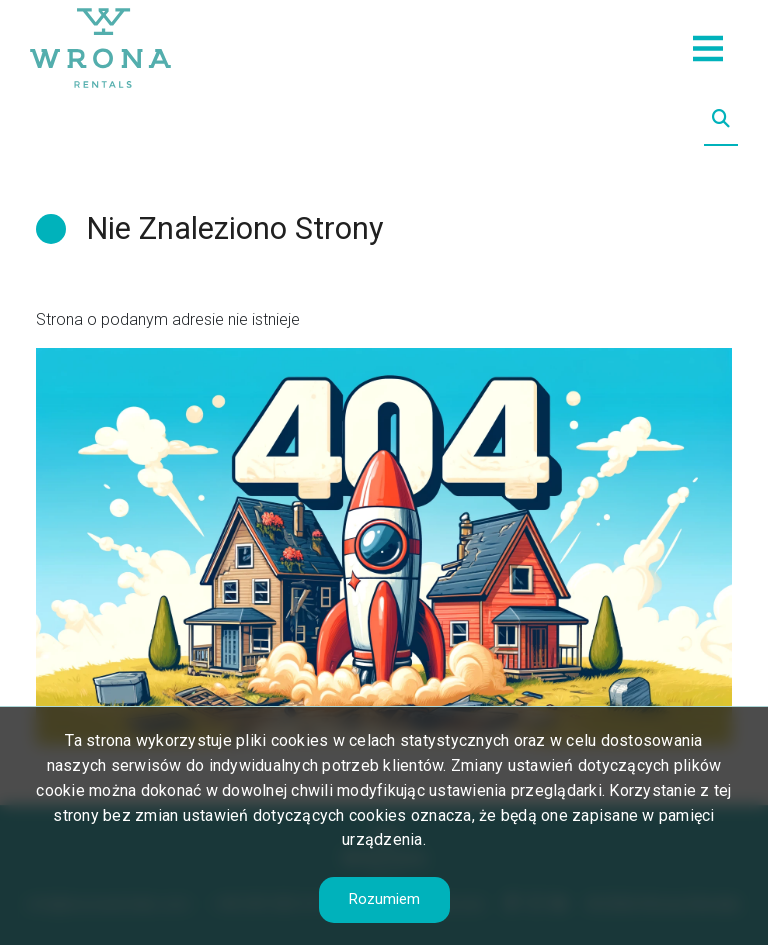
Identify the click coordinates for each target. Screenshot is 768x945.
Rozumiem (384, 899)
